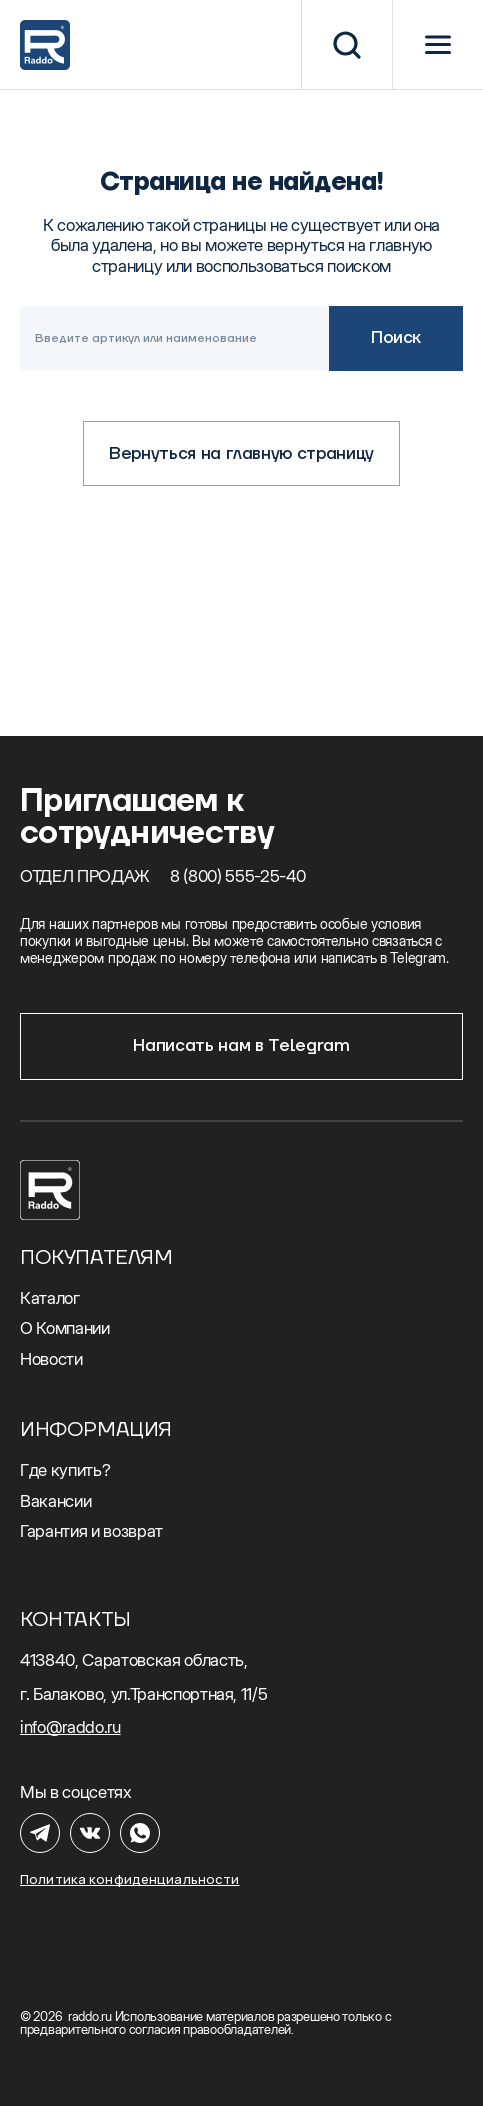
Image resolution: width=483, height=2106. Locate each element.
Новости (51, 1359)
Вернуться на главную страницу (241, 454)
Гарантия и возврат (91, 1531)
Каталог (50, 1298)
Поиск (396, 338)
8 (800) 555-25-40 (238, 876)
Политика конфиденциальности (130, 1879)
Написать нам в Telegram (241, 1046)
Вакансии (55, 1501)
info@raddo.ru (70, 1727)
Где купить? (65, 1470)
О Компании (65, 1328)
